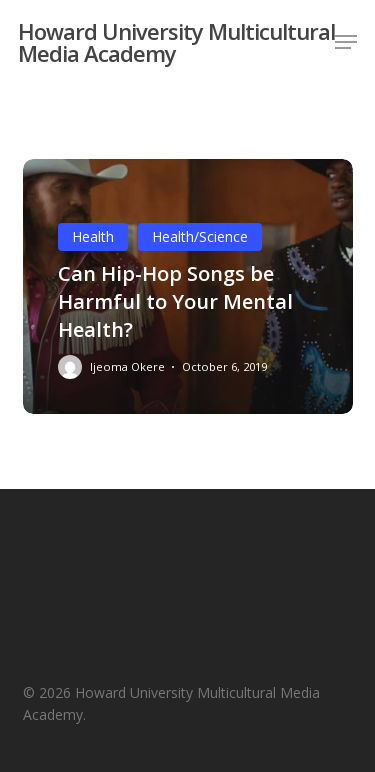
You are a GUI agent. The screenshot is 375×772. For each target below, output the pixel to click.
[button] (346, 42)
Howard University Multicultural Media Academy (176, 42)
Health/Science (200, 236)
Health (93, 236)
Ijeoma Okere (127, 367)
